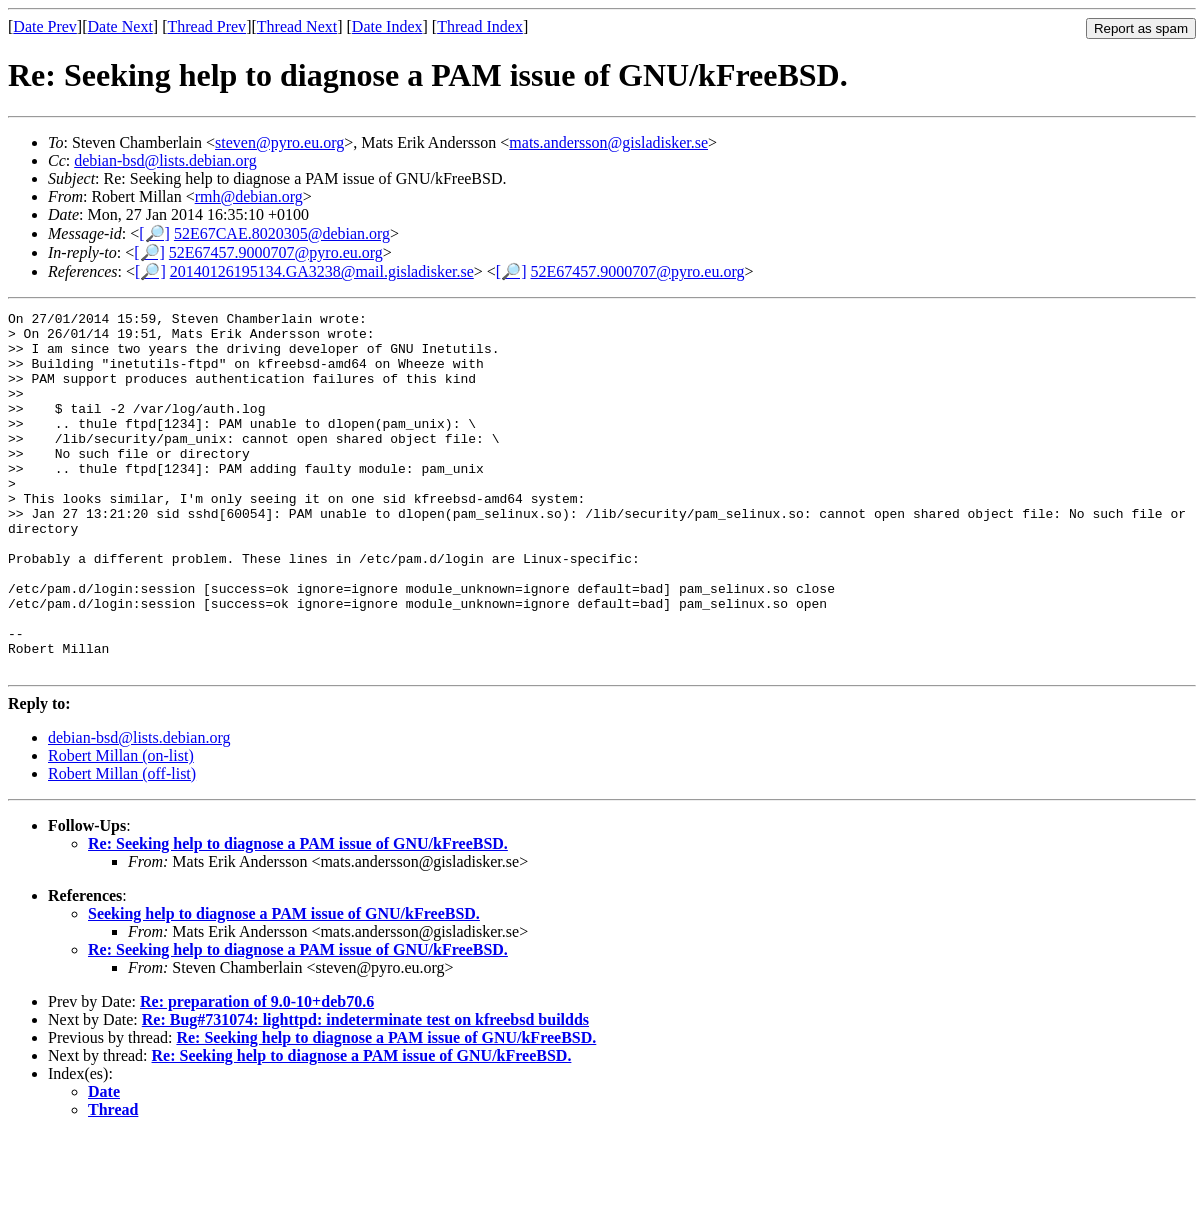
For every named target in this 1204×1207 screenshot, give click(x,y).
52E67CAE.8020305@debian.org (282, 233)
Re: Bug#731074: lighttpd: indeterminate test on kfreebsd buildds (365, 1091)
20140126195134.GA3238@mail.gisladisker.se (322, 271)
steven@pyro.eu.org (279, 142)
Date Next (120, 26)
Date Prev (45, 26)
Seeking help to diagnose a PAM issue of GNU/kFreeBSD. (284, 985)
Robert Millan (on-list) (121, 827)
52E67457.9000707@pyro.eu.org (276, 252)
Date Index (387, 26)
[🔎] (154, 233)
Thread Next (297, 26)
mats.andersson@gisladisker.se (608, 142)
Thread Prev (206, 26)
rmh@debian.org (249, 196)
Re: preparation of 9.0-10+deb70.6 (257, 1073)
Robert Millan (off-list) (122, 845)
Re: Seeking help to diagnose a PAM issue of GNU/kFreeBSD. (298, 915)
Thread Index (480, 26)
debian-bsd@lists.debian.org (165, 160)
